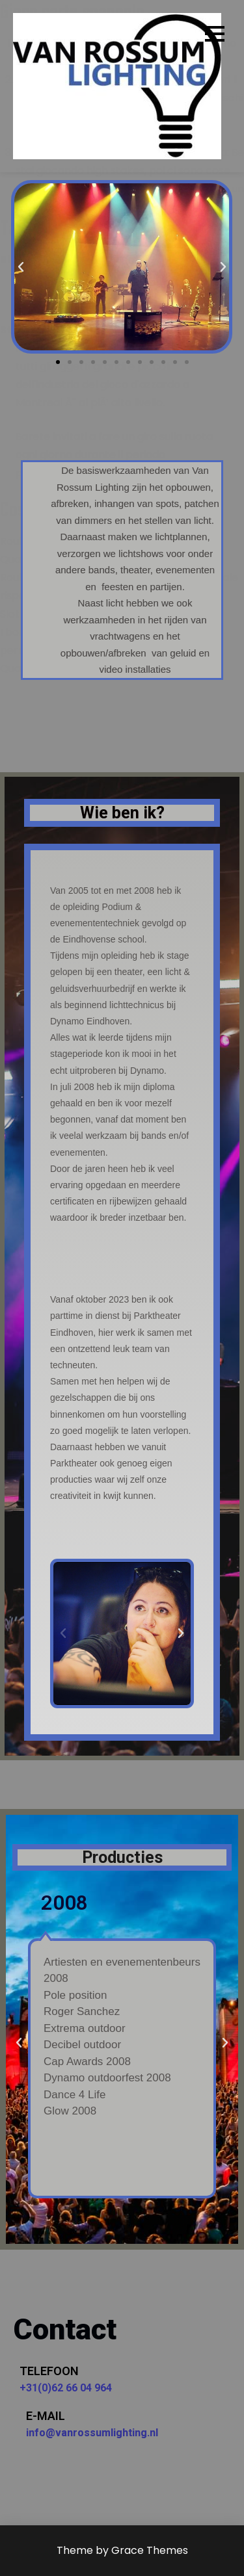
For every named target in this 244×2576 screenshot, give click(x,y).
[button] (58, 362)
